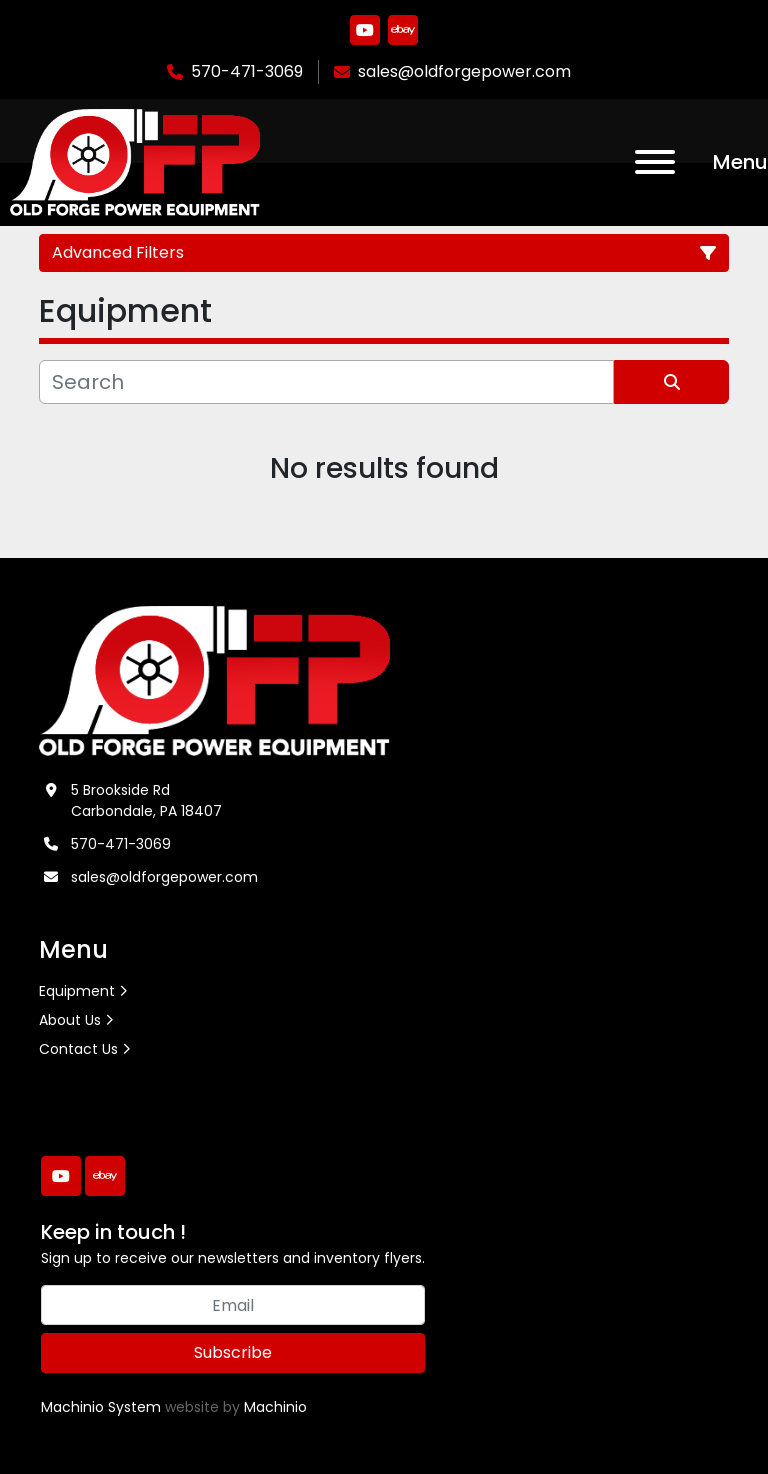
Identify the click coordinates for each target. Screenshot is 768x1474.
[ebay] (403, 30)
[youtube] (365, 30)
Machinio (275, 1407)
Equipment (77, 991)
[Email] (233, 1305)
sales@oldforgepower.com (464, 71)
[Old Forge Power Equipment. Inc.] (214, 680)
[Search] (326, 382)
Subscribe (233, 1352)
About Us (70, 1020)
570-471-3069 (247, 71)
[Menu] (655, 162)
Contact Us (78, 1049)
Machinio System (101, 1407)
